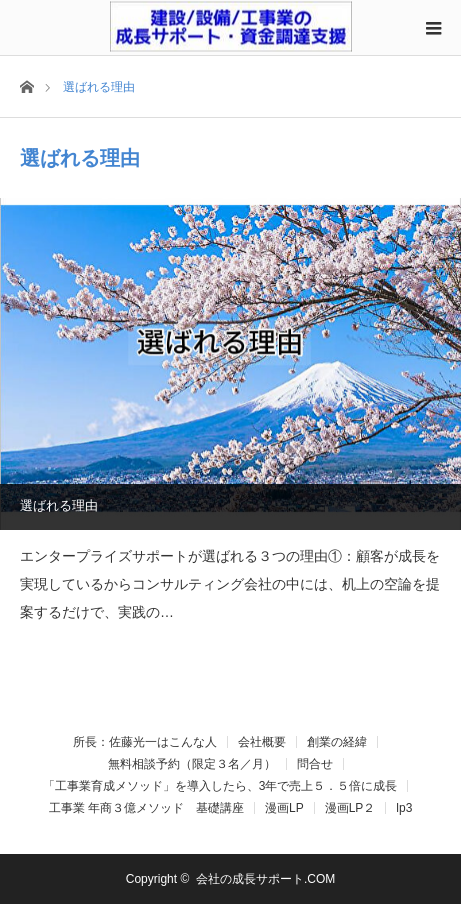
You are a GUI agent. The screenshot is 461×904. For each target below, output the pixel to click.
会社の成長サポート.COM (265, 879)
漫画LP (284, 808)
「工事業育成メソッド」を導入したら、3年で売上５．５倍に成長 (220, 786)
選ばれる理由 (59, 505)
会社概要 (262, 742)
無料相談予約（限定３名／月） (192, 764)
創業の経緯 (337, 742)
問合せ (315, 764)
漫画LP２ (350, 808)
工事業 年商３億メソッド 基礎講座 (146, 808)
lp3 (404, 808)
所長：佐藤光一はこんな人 (145, 742)
